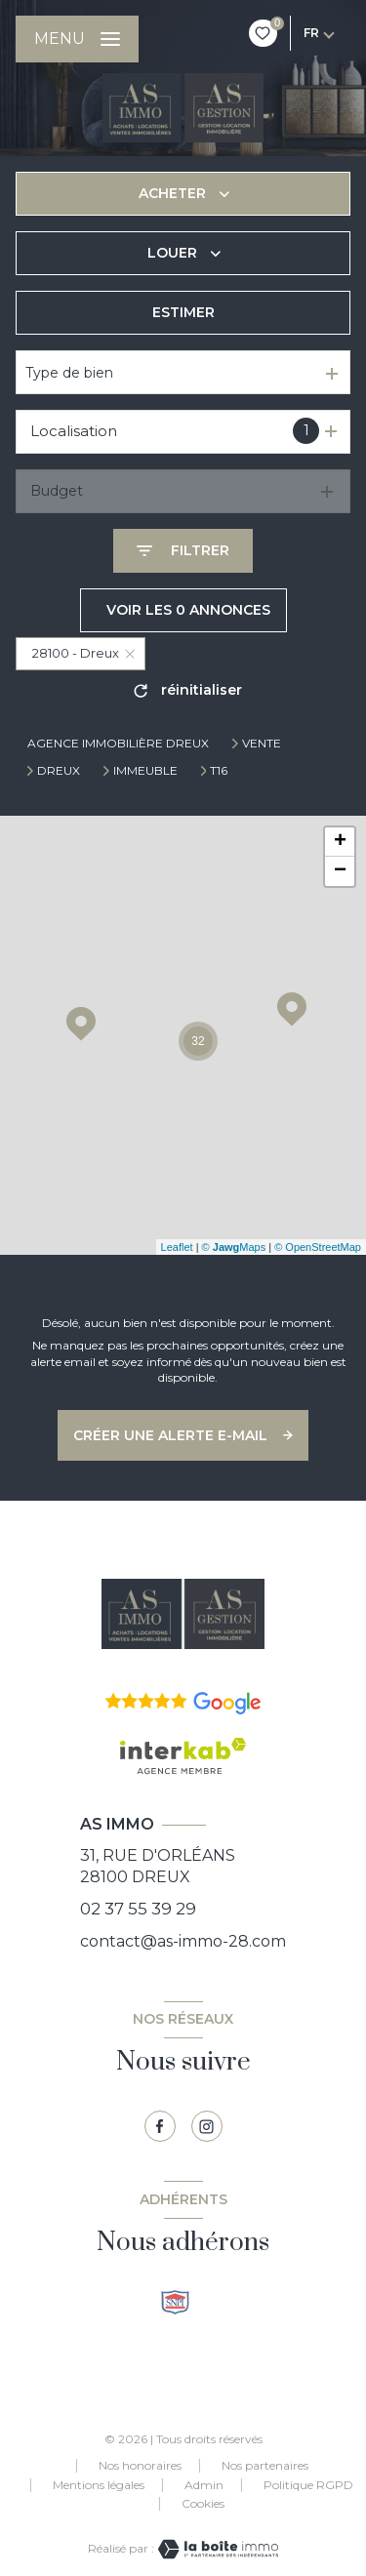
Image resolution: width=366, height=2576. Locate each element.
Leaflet (177, 1247)
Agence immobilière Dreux (118, 743)
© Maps (234, 1247)
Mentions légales (98, 2484)
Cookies (203, 2504)
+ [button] (340, 842)
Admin (204, 2484)
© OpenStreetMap (317, 1247)
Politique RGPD (308, 2484)
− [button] (340, 871)
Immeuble (145, 771)
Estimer (183, 312)
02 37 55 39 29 (138, 1908)
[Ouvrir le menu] (77, 39)
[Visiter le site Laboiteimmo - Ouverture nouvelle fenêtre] (216, 2549)
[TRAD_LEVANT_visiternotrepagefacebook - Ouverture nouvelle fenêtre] (160, 2126)
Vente (261, 743)
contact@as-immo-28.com (183, 1941)
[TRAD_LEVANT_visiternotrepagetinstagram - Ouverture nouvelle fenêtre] (207, 2126)
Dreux (58, 771)
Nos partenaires (265, 2465)
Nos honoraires (140, 2465)
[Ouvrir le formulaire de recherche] (183, 551)
